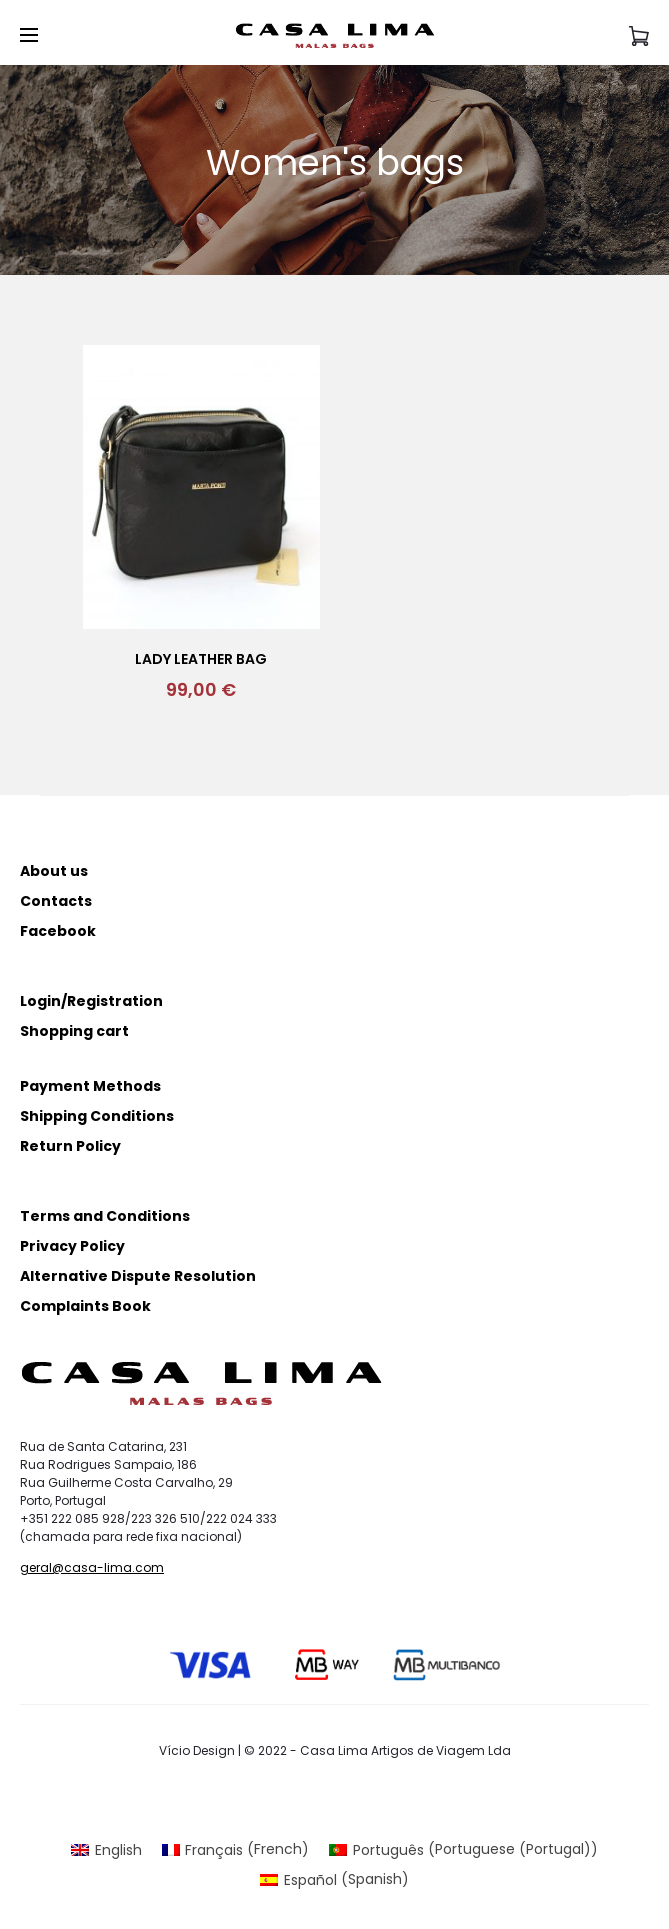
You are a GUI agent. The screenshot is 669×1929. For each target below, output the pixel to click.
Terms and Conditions (105, 1216)
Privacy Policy (72, 1246)
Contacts (56, 901)
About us (54, 871)
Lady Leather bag (201, 659)
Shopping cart (74, 1031)
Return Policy (70, 1146)
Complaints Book (85, 1306)
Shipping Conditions (97, 1116)
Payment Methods (90, 1086)
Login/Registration (91, 1001)
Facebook (58, 931)
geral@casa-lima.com (92, 1567)
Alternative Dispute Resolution (138, 1276)
